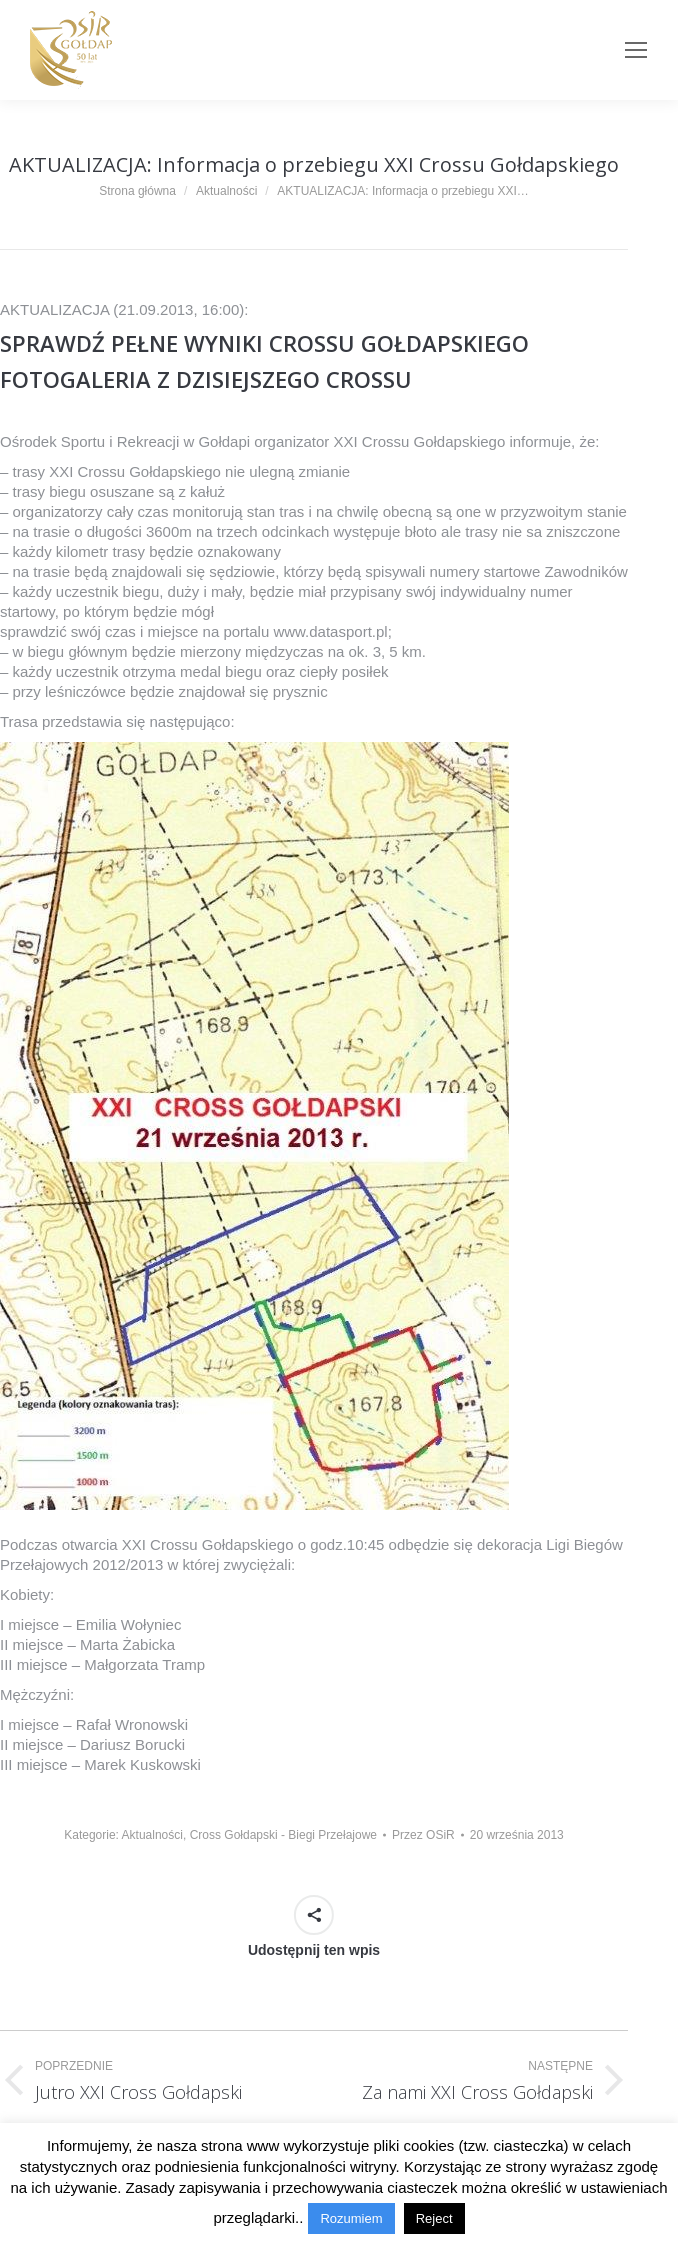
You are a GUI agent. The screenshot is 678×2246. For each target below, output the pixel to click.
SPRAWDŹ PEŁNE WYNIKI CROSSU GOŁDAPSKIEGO (264, 343)
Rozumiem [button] (351, 2218)
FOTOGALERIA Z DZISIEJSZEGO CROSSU (206, 379)
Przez (423, 1835)
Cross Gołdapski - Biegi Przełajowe (283, 1835)
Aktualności (152, 1835)
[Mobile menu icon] (636, 50)
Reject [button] (434, 2218)
